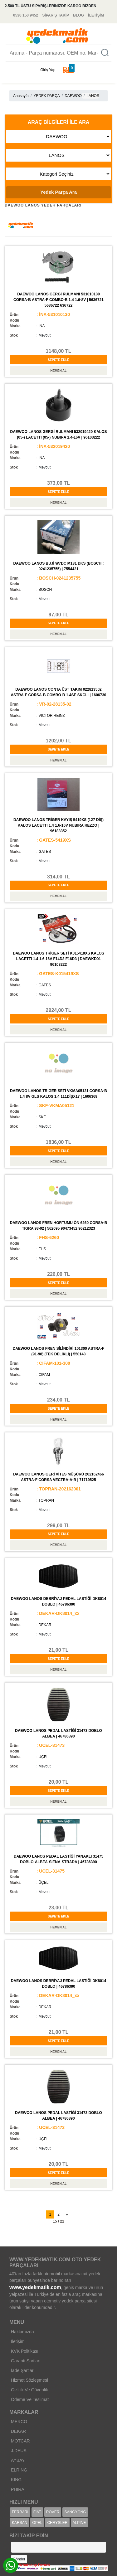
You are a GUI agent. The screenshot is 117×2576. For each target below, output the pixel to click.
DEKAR (18, 2431)
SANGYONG (75, 2512)
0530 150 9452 (25, 15)
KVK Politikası (24, 2351)
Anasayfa (21, 96)
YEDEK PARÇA (46, 96)
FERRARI (20, 2512)
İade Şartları (23, 2370)
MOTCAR (20, 2440)
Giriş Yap (47, 70)
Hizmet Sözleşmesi (29, 2380)
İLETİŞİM (96, 15)
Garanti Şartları (26, 2360)
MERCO (19, 2421)
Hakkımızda (22, 2331)
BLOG (78, 15)
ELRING (19, 2469)
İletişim (18, 2341)
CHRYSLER (57, 2522)
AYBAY (18, 2460)
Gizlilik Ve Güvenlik (29, 2389)
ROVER (53, 2512)
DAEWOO (73, 96)
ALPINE (79, 2522)
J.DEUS (19, 2450)
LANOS (92, 96)
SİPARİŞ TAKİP (55, 15)
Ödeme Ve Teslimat (30, 2399)
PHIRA (17, 2489)
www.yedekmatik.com (35, 2287)
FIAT (37, 2512)
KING (16, 2479)
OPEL (37, 2522)
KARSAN (19, 2522)
